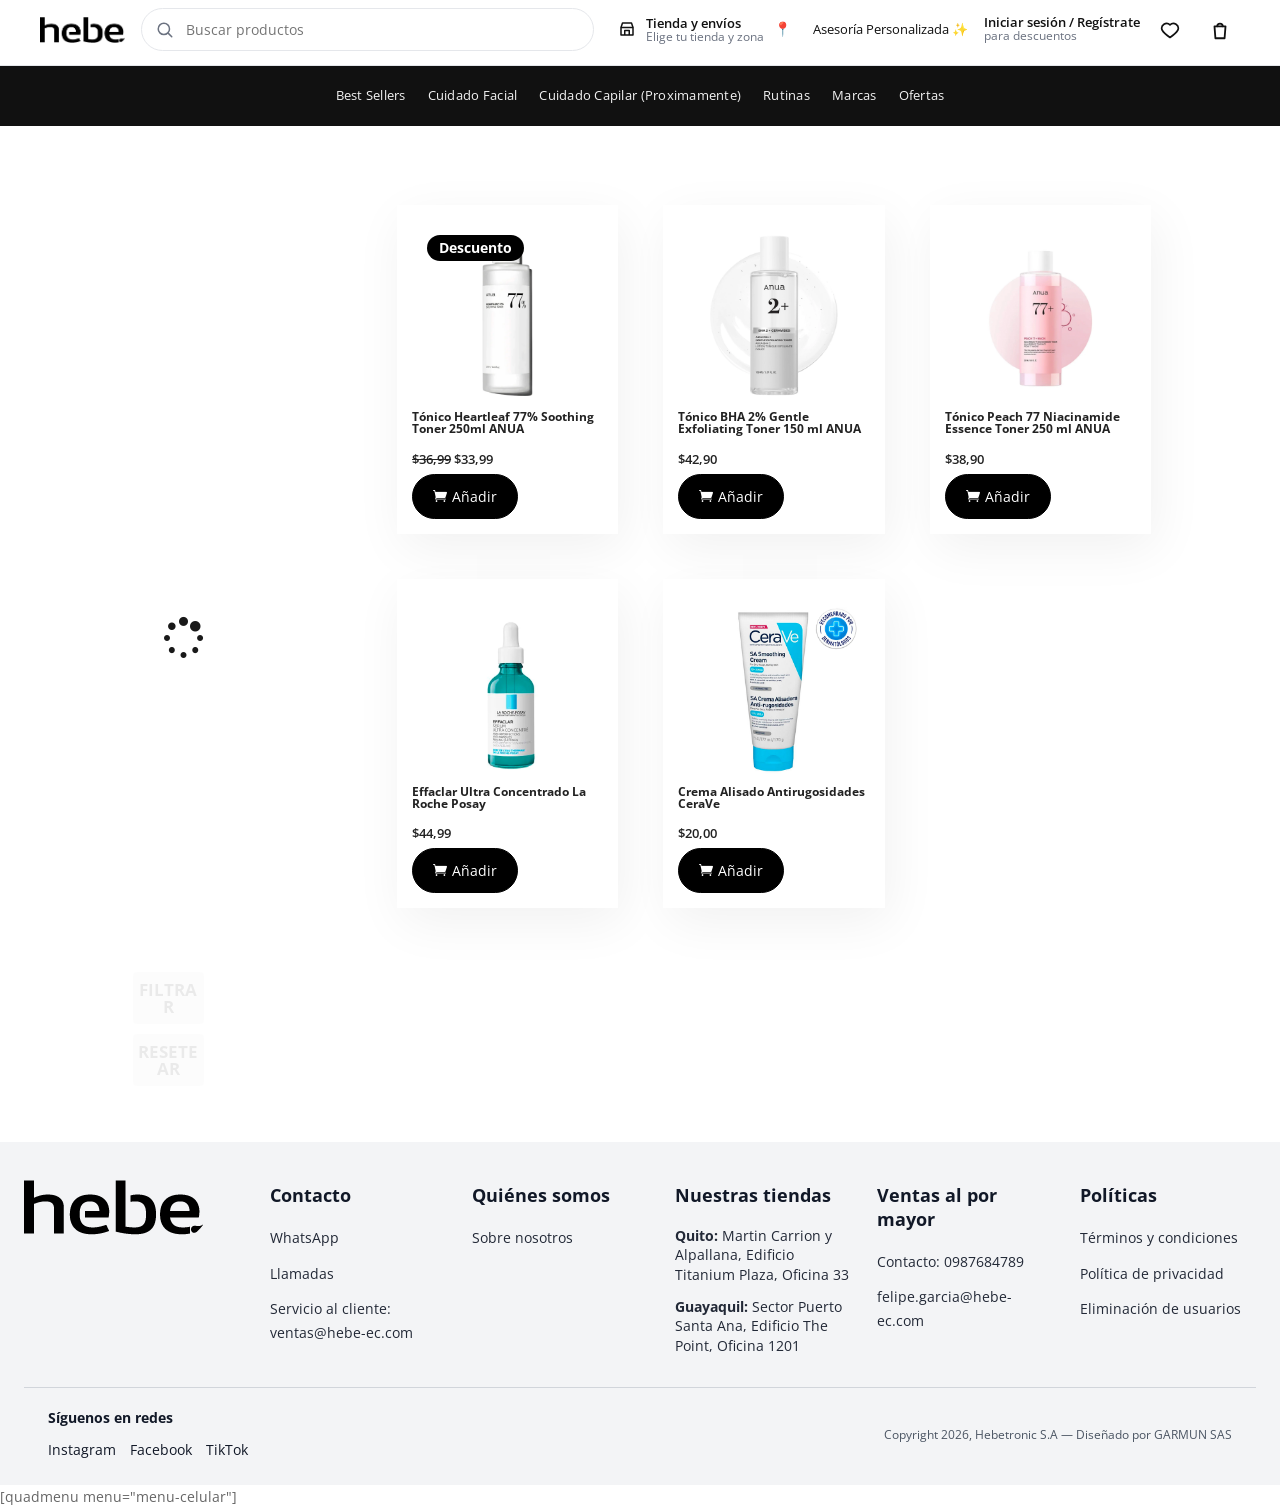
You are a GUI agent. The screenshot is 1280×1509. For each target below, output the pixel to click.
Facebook (161, 1449)
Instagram (82, 1449)
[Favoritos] (1170, 30)
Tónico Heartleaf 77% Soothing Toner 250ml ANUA (503, 422)
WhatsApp (304, 1237)
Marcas (854, 95)
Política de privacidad (1152, 1273)
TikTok (227, 1449)
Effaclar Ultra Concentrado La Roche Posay (499, 797)
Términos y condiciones (1159, 1237)
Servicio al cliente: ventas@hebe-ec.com (341, 1320)
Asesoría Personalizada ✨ (890, 29)
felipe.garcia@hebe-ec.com (944, 1308)
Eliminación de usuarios (1160, 1308)
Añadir (465, 496)
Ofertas (922, 95)
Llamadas (302, 1273)
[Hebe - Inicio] (82, 30)
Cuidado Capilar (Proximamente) (640, 95)
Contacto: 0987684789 (950, 1261)
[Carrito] (1220, 30)
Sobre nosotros (522, 1237)
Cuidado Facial (473, 95)
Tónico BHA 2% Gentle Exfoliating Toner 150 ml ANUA (769, 422)
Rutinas (786, 95)
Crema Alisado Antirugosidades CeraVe (771, 797)
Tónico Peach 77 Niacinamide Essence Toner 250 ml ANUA (1032, 422)
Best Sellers (371, 95)
